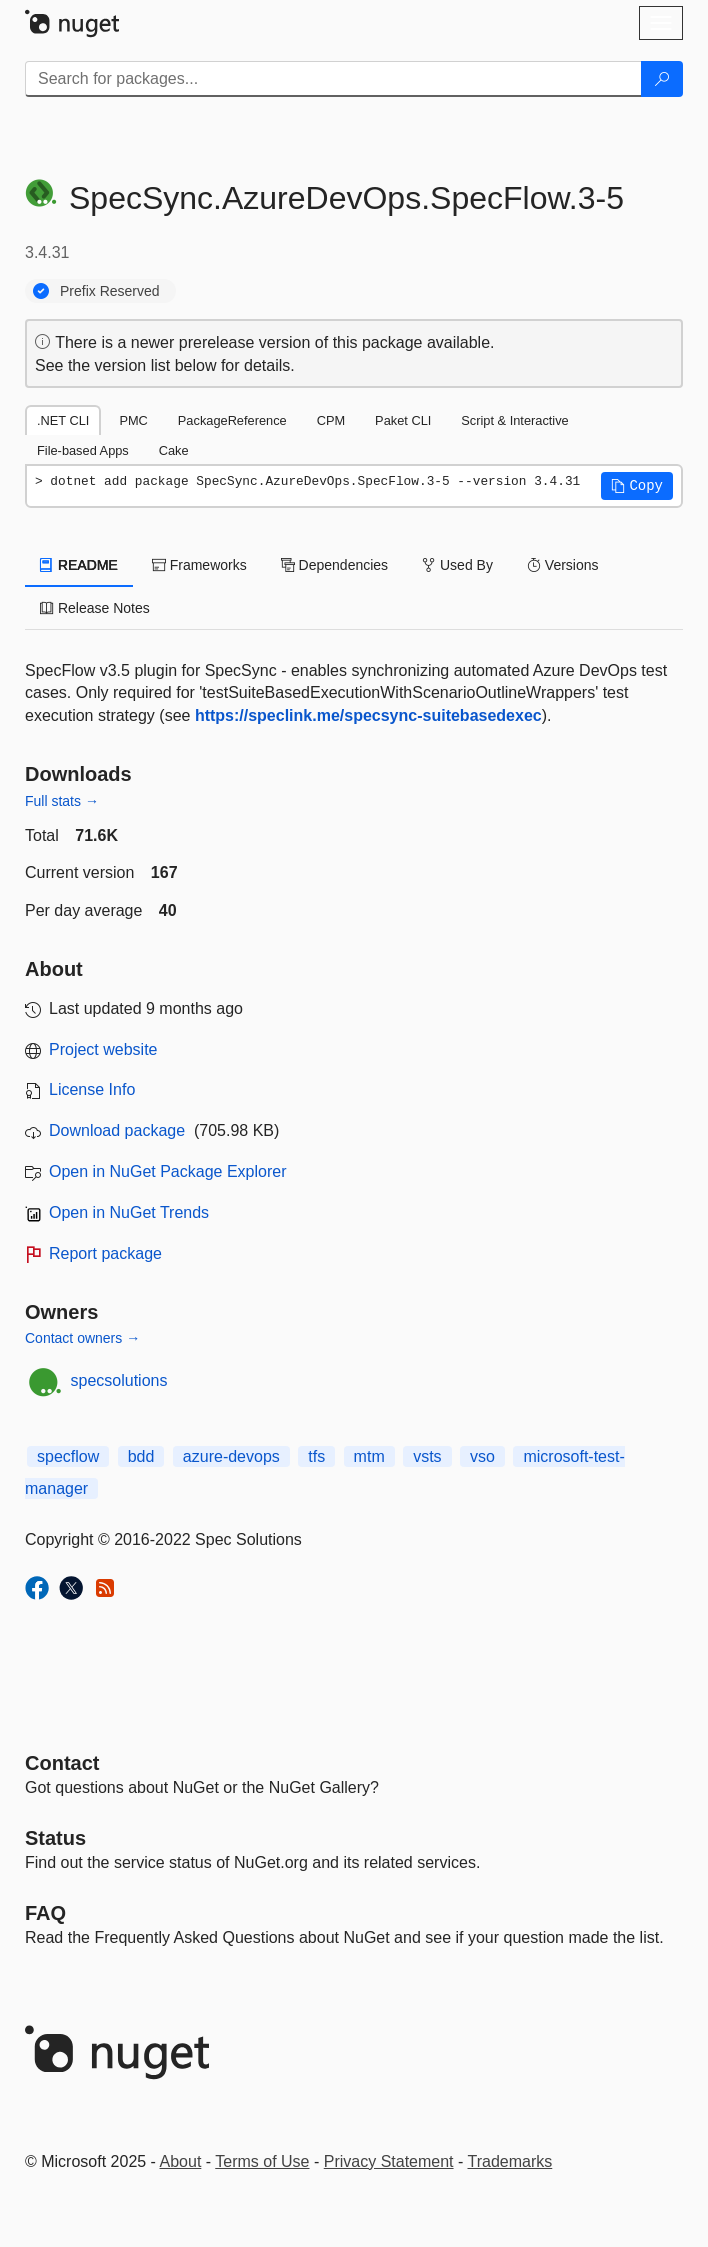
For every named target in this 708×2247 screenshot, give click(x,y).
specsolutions (119, 1380)
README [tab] (79, 565)
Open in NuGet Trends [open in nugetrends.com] (129, 1212)
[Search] (662, 79)
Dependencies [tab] (334, 565)
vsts (427, 1456)
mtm (369, 1456)
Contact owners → (82, 1338)
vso (482, 1456)
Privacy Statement (389, 2161)
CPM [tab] (331, 420)
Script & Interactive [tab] (514, 420)
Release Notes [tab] (95, 608)
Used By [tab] (457, 565)
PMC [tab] (133, 420)
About (181, 2161)
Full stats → (62, 801)
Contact (62, 1763)
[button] (637, 486)
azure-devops (231, 1456)
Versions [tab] (563, 565)
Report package (105, 1253)
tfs (316, 1456)
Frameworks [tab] (199, 565)
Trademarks (510, 2161)
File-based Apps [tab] (83, 450)
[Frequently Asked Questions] (45, 1913)
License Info (92, 1089)
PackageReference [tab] (232, 420)
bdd (141, 1456)
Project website (103, 1049)
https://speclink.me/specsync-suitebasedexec (368, 715)
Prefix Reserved (110, 291)
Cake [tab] (174, 450)
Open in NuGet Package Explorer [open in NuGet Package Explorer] (167, 1171)
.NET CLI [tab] (63, 420)
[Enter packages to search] (333, 79)
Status (55, 1838)
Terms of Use (262, 2161)
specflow (68, 1456)
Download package (117, 1130)
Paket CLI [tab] (403, 420)
